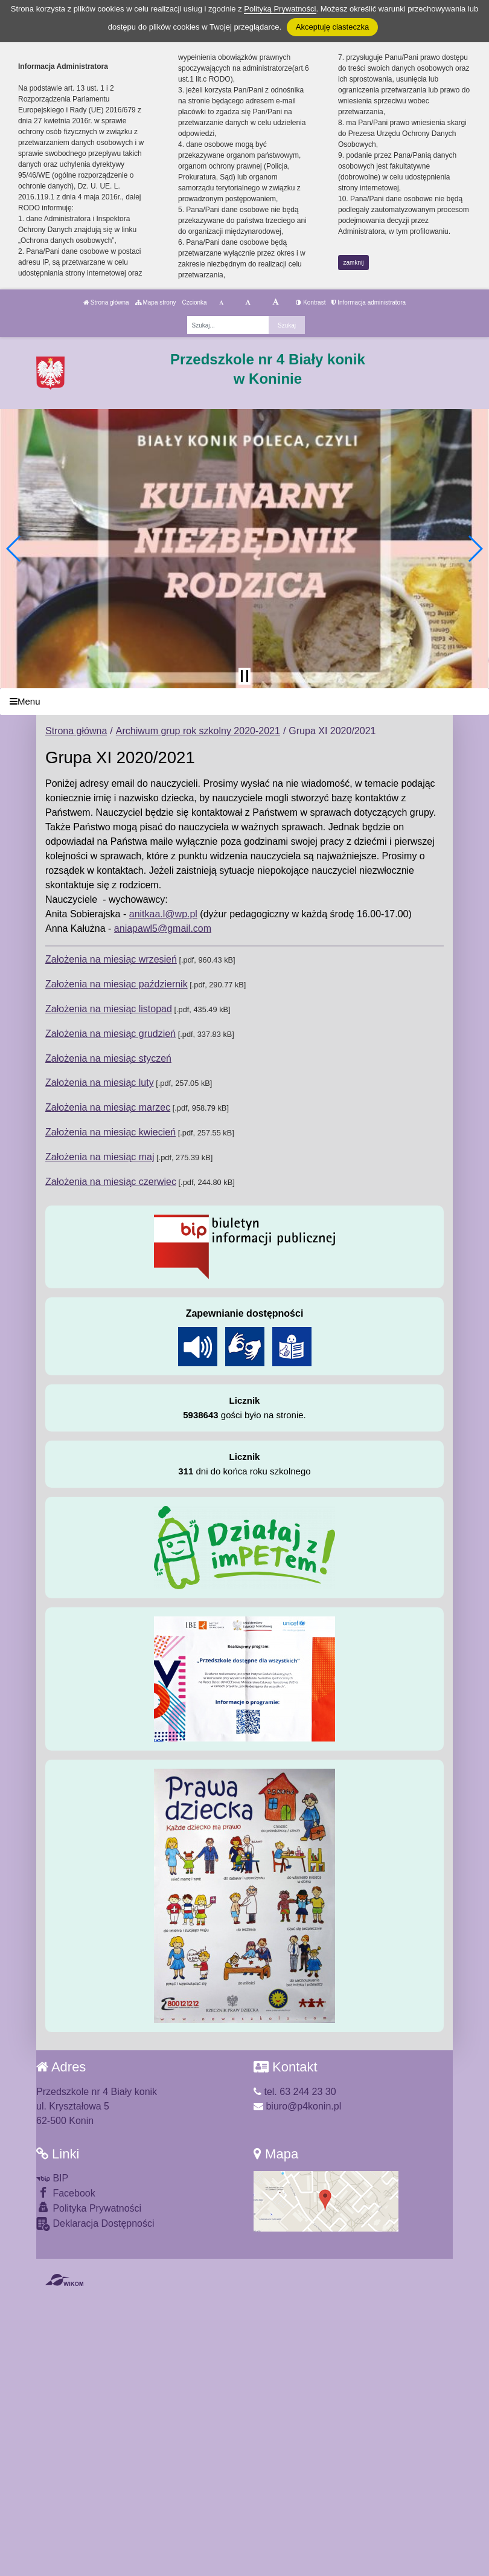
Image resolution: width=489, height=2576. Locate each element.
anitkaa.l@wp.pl (163, 914)
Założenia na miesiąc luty (99, 1082)
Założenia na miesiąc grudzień (110, 1033)
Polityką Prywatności (280, 8)
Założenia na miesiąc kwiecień (110, 1132)
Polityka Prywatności (88, 2207)
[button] (14, 548)
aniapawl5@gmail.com (162, 928)
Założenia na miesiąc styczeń (108, 1058)
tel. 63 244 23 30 (295, 2092)
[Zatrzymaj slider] (244, 676)
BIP (52, 2178)
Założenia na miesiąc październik (116, 984)
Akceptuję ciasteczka (332, 26)
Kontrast (310, 302)
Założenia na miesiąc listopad (108, 1009)
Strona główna (106, 302)
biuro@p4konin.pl (297, 2106)
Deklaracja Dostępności (95, 2224)
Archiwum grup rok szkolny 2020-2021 (198, 731)
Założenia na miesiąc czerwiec (110, 1182)
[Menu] (244, 701)
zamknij (354, 262)
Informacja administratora (368, 302)
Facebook (65, 2192)
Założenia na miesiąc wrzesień (111, 959)
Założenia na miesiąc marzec (107, 1107)
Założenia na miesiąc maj (100, 1157)
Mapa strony (155, 302)
